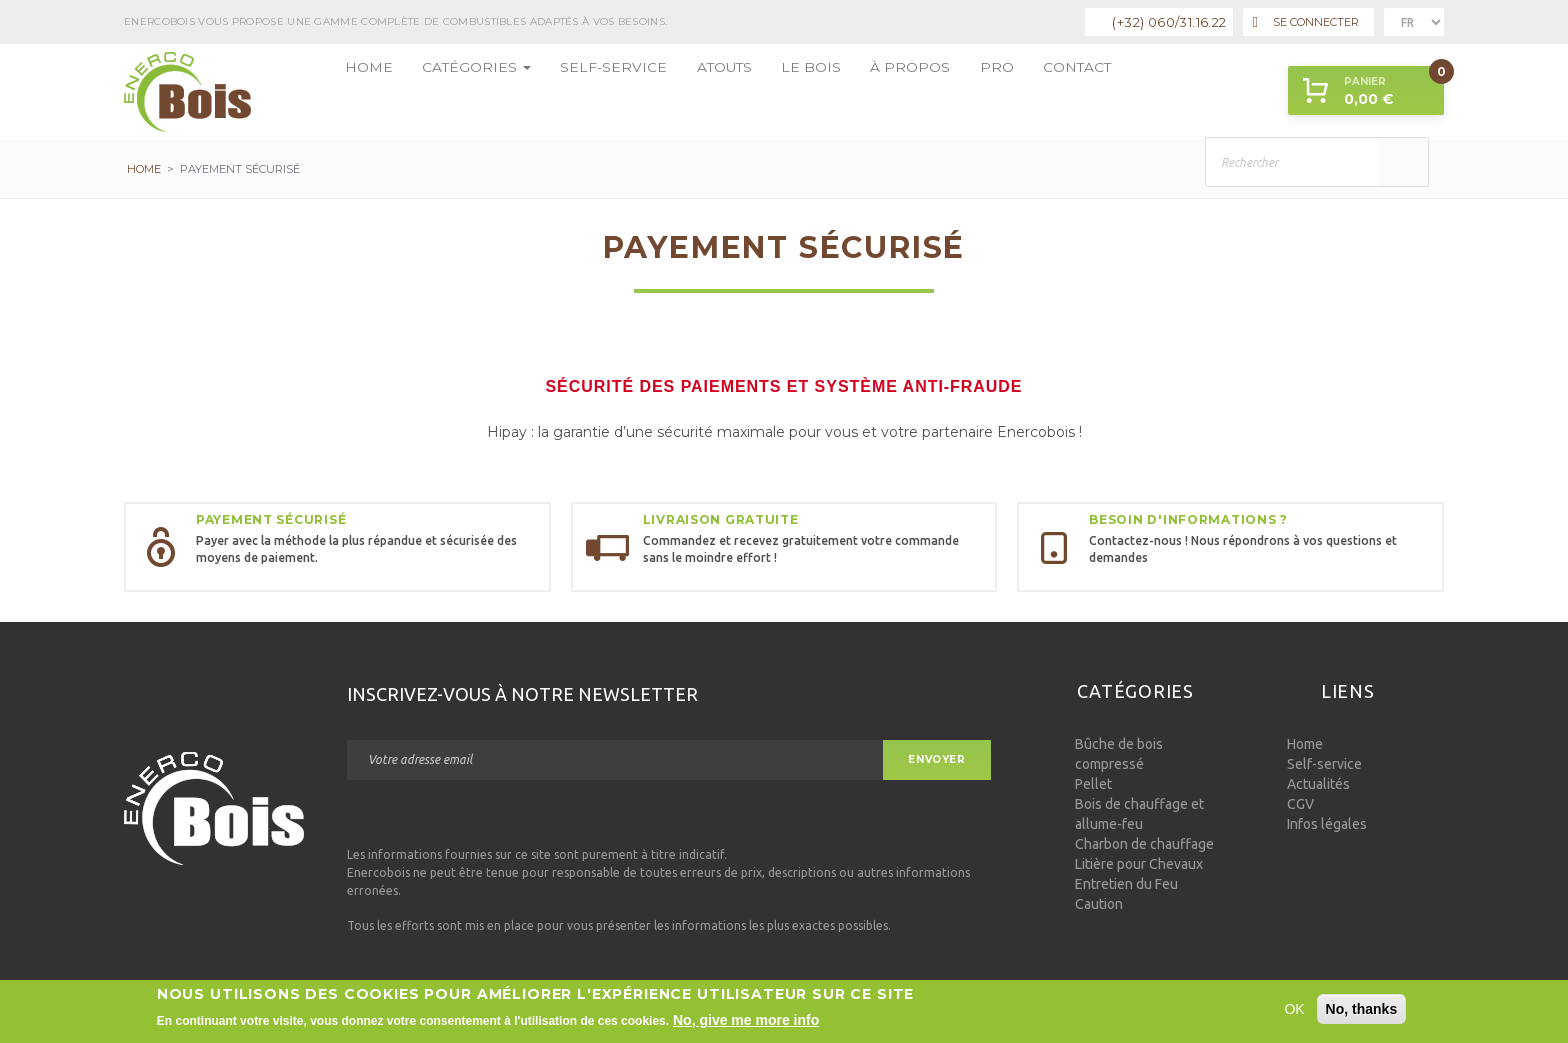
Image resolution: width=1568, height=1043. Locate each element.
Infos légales (1327, 824)
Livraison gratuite (721, 519)
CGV (1300, 804)
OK (1294, 1009)
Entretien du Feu (1126, 884)
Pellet (1093, 784)
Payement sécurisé (271, 519)
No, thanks (1362, 1009)
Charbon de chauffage (1144, 844)
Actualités (1318, 784)
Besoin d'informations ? (1188, 519)
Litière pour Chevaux (1139, 864)
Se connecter (1306, 22)
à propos (813, 91)
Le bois (731, 91)
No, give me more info (746, 1020)
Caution (1099, 904)
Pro (885, 91)
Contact (954, 91)
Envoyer (936, 759)
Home (361, 91)
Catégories (452, 91)
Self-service (566, 91)
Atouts (658, 91)
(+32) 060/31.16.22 (1169, 22)
